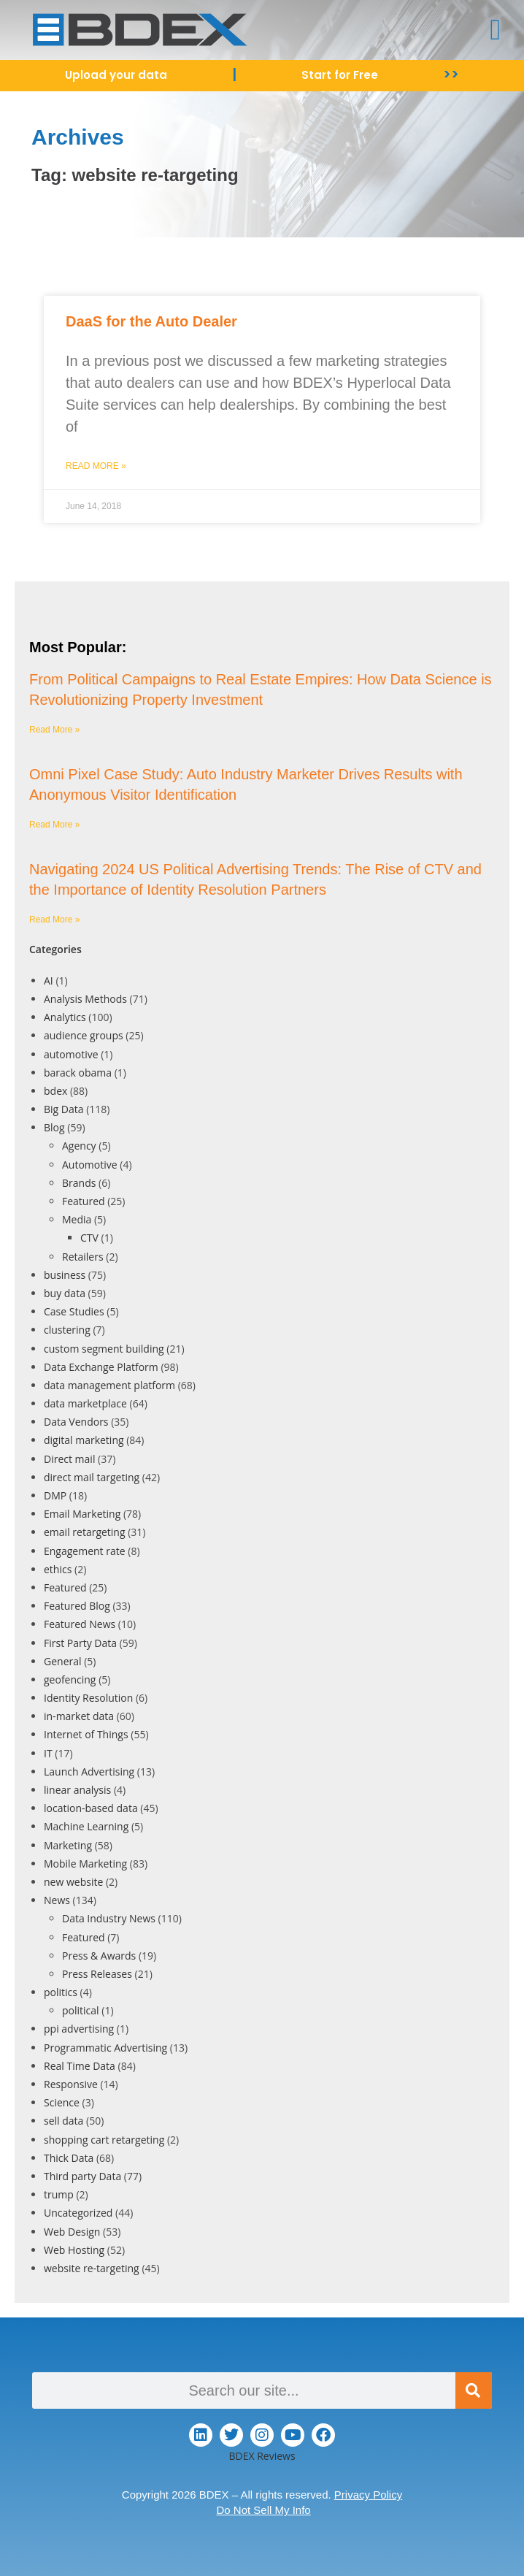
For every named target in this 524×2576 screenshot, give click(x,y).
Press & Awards (99, 1955)
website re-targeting (91, 2268)
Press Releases (97, 1974)
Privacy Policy (368, 2494)
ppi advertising (79, 2029)
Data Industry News (108, 1918)
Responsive (71, 2084)
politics (60, 1992)
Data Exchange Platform (101, 1367)
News (57, 1900)
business (64, 1275)
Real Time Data (79, 2066)
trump (59, 2194)
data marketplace (85, 1403)
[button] (495, 30)
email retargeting (85, 1532)
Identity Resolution (88, 1698)
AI (48, 980)
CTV (89, 1238)
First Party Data (80, 1643)
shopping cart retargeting (104, 2140)
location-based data (91, 1808)
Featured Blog (77, 1606)
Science (62, 2102)
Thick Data (68, 2158)
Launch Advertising (89, 1771)
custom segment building (104, 1349)
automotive (71, 1054)
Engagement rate (85, 1551)
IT (48, 1753)
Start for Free (339, 75)
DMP (55, 1495)
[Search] (473, 2390)
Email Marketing (82, 1514)
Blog (54, 1127)
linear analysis (77, 1790)
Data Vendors (76, 1422)
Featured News (79, 1624)
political (80, 2010)
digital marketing (84, 1440)
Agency (79, 1146)
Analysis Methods (85, 999)
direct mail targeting (91, 1477)
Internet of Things (86, 1734)
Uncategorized (78, 2213)
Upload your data (116, 75)
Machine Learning (86, 1826)
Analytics (65, 1017)
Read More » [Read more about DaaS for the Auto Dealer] (96, 466)
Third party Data (82, 2176)
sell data (63, 2121)
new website (73, 1882)
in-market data (79, 1716)
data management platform (109, 1385)
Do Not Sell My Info (263, 2510)
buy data (64, 1293)
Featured (83, 1201)
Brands (79, 1183)
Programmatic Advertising (105, 2048)
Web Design (72, 2232)
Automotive (89, 1165)
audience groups (83, 1035)
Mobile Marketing (85, 1863)
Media (76, 1219)
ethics (58, 1569)
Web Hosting (74, 2250)
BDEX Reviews (261, 2456)
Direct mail (69, 1459)
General (63, 1661)
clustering (67, 1330)
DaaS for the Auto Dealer (151, 321)
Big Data (64, 1109)
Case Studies (74, 1311)
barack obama (78, 1072)
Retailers (83, 1257)
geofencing (70, 1679)
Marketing (68, 1845)
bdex (55, 1091)
